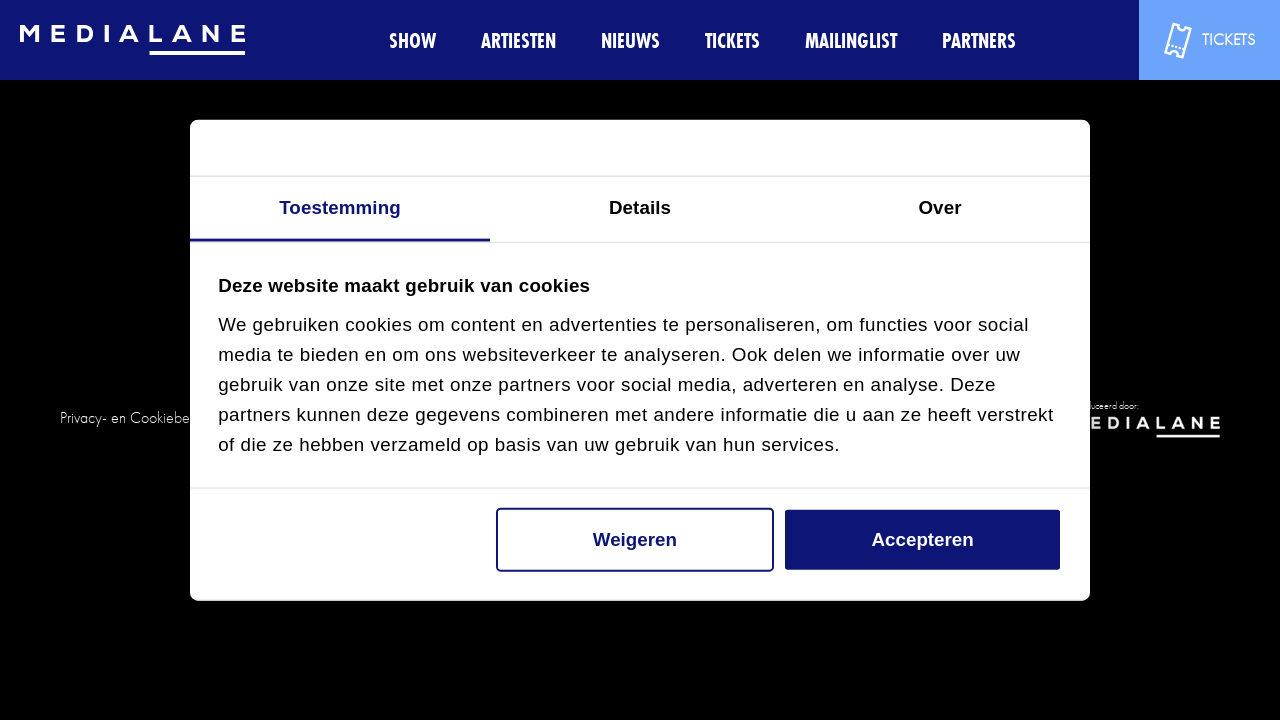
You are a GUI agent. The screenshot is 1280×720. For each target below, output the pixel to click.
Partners (979, 40)
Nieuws (630, 40)
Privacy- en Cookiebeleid (136, 417)
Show (412, 40)
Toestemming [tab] (340, 207)
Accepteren (923, 539)
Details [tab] (640, 207)
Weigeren (635, 539)
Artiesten (518, 40)
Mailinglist (851, 40)
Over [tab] (939, 207)
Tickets (732, 40)
